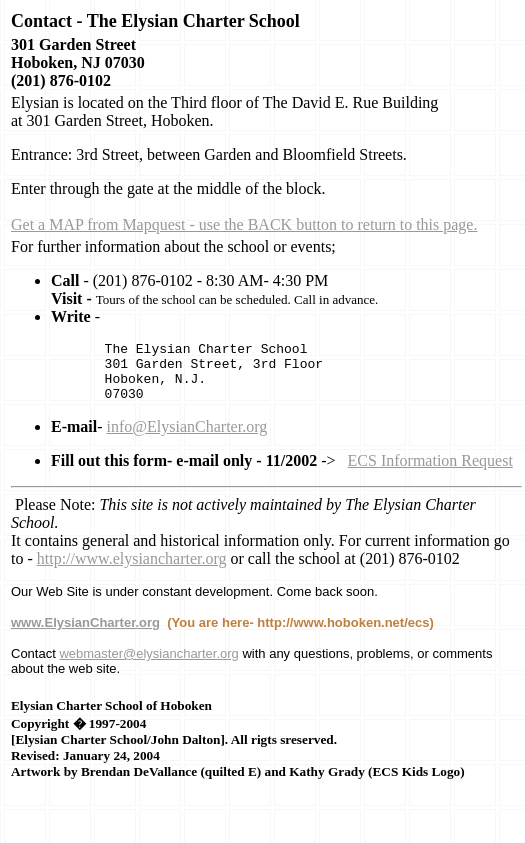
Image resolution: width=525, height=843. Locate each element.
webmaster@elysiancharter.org (148, 665)
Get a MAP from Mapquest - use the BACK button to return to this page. (244, 224)
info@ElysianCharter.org (187, 438)
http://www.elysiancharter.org (132, 570)
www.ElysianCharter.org (85, 634)
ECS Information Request (430, 472)
